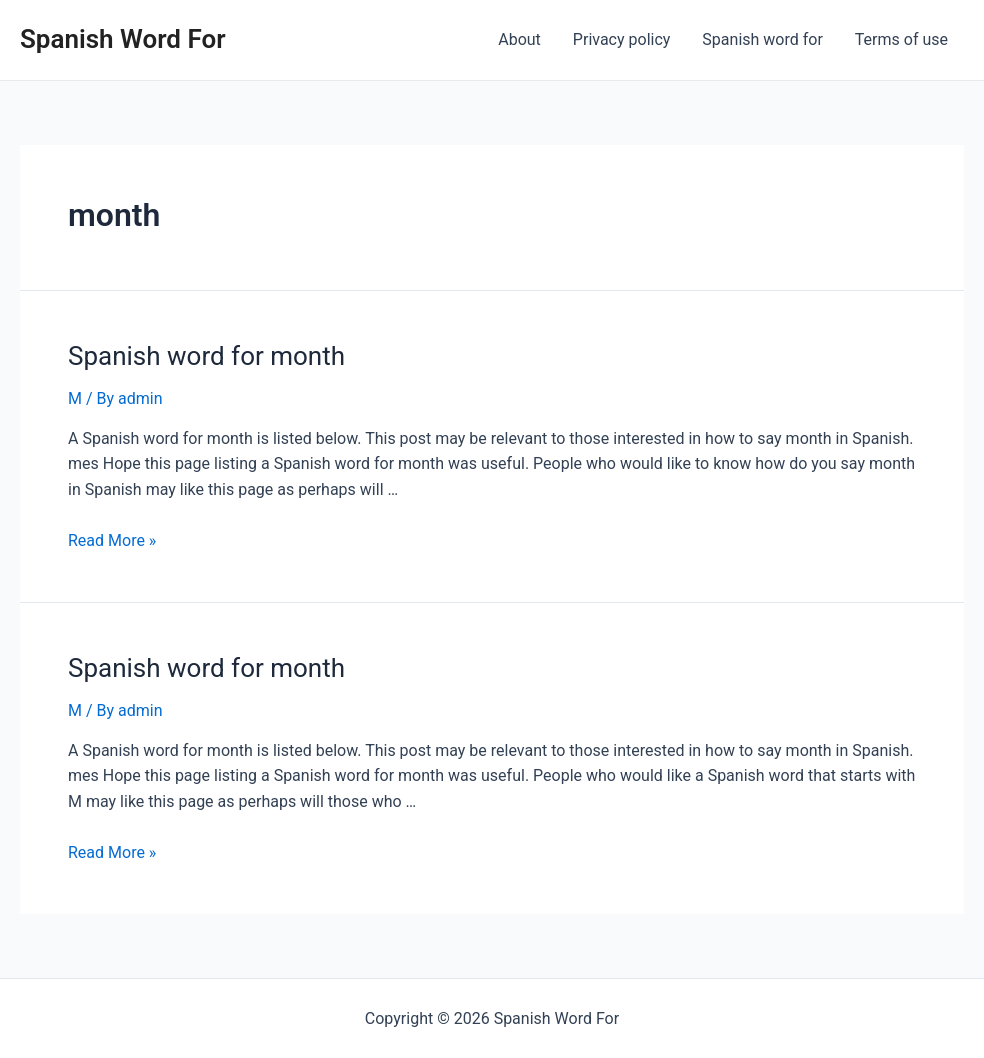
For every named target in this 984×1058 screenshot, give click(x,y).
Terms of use (901, 39)
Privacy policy (622, 39)
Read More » (112, 540)
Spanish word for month (206, 356)
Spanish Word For (123, 39)
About (519, 39)
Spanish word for (762, 39)
